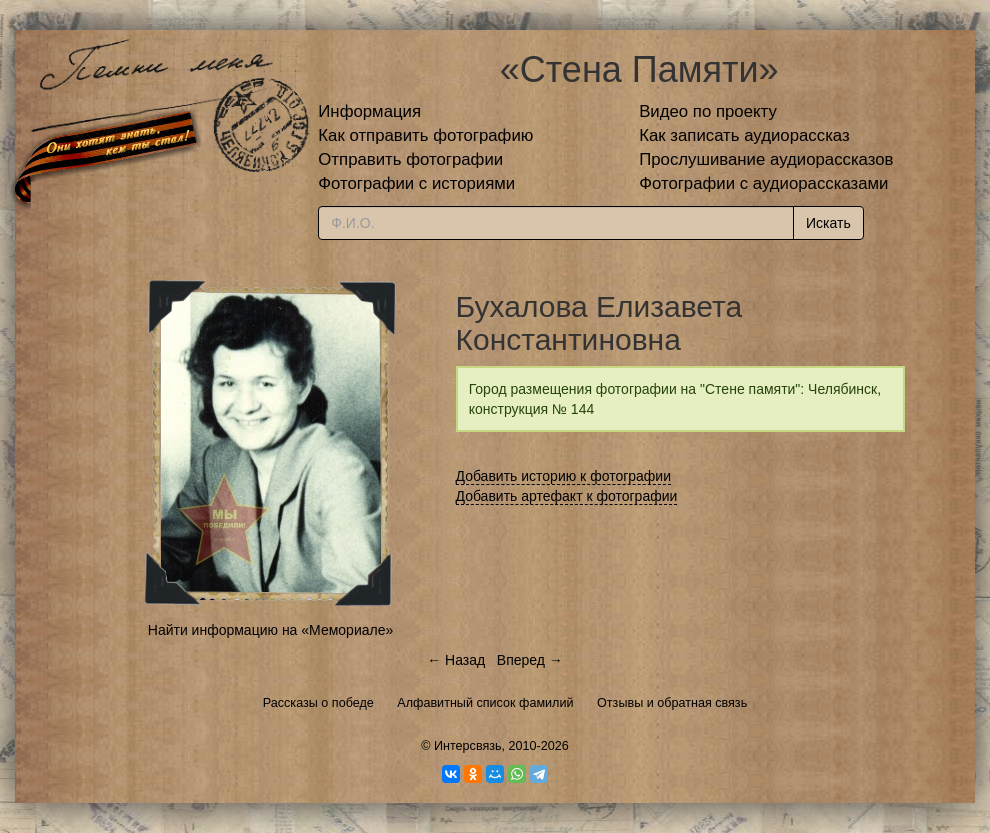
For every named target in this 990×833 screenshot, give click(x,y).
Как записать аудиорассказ (744, 135)
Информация (369, 111)
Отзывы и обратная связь (672, 703)
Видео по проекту (708, 111)
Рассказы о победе (318, 703)
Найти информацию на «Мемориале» (270, 630)
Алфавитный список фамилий (485, 703)
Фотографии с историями (416, 183)
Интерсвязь (468, 746)
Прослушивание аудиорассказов (766, 159)
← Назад (456, 660)
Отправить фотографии (410, 159)
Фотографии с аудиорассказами (763, 183)
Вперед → (530, 660)
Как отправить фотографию (425, 135)
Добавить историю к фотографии (564, 476)
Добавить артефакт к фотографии (567, 496)
